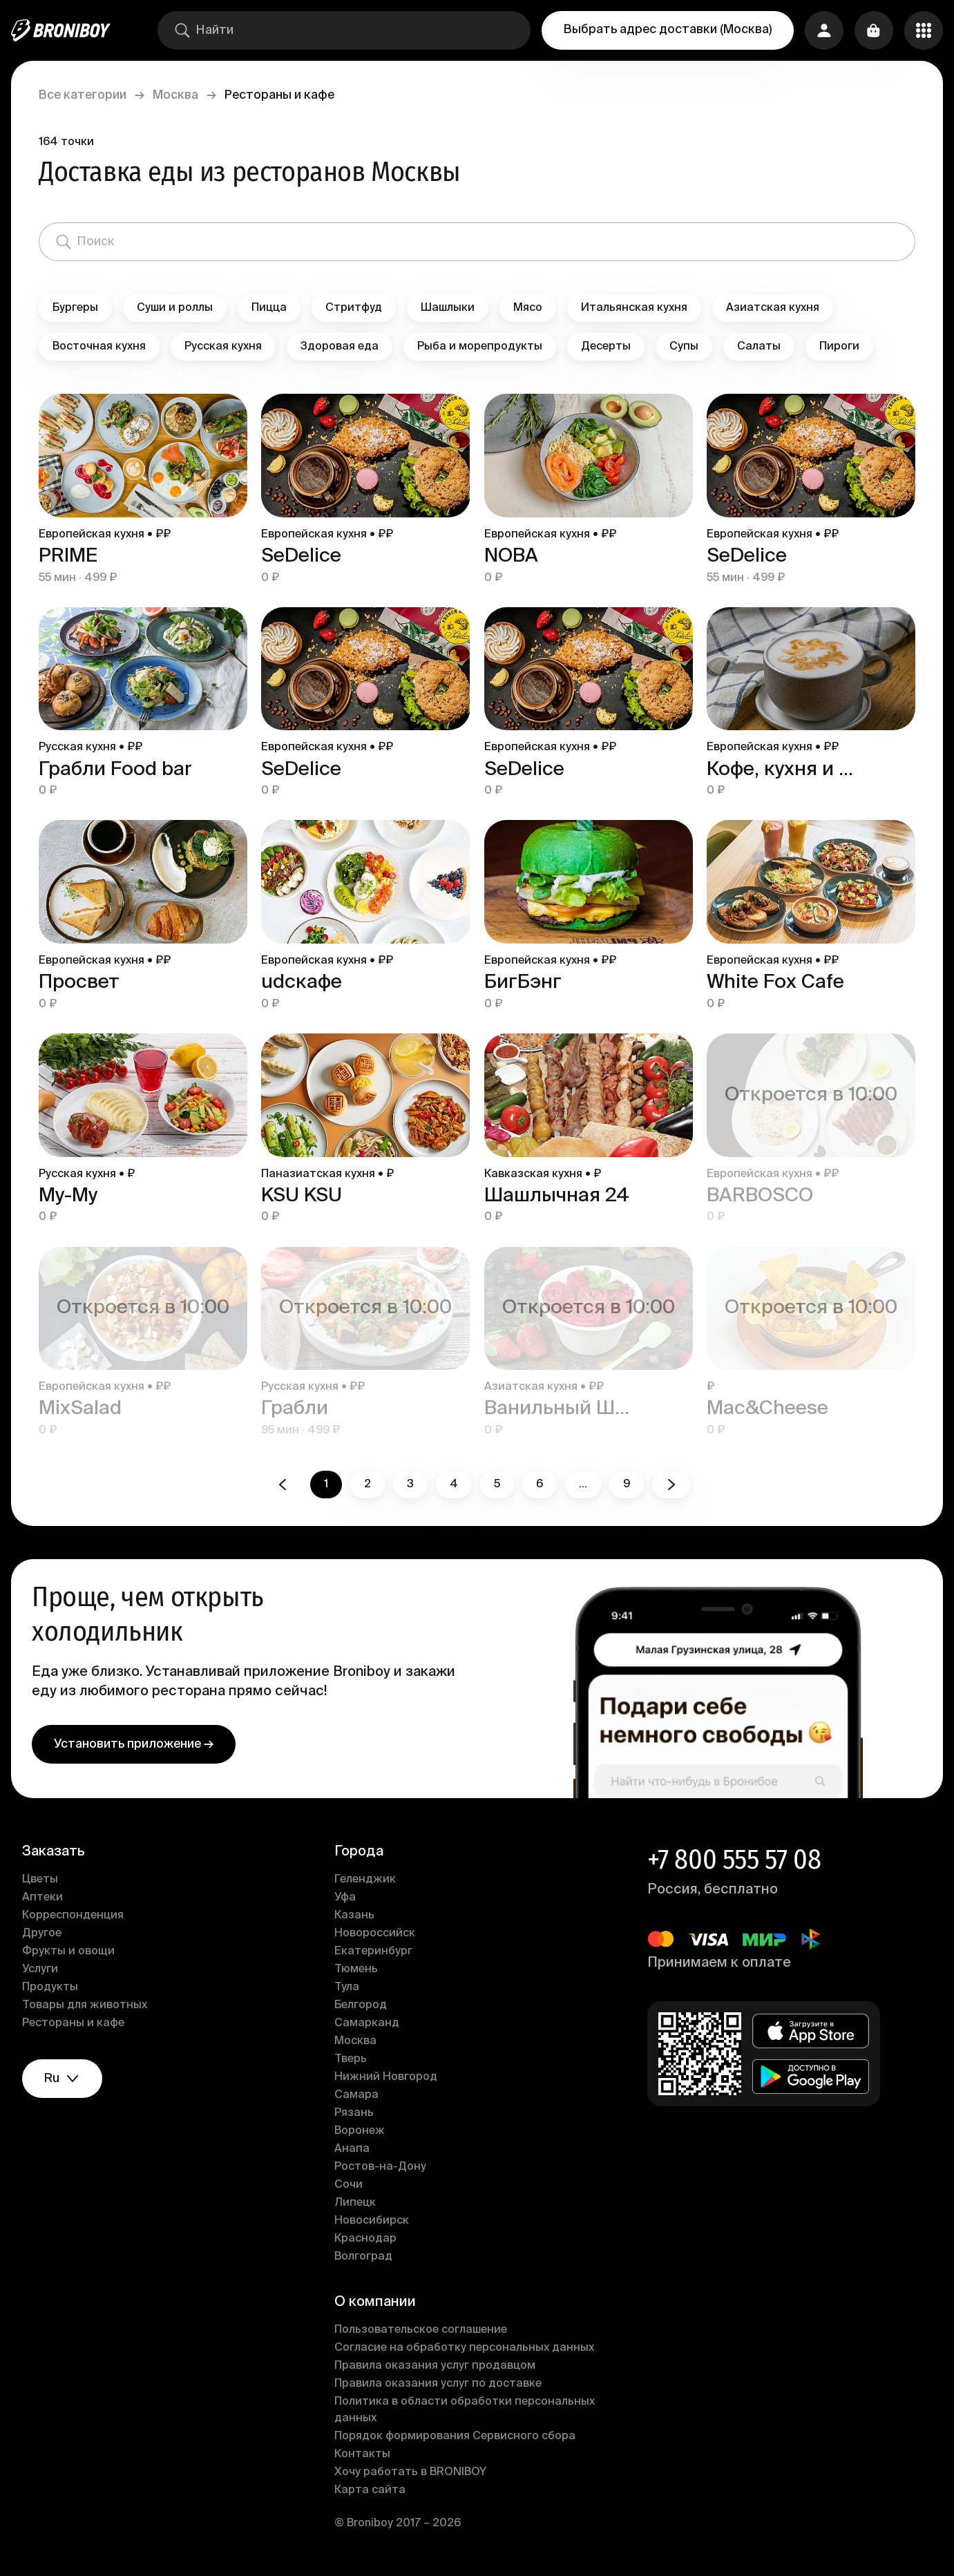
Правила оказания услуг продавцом (434, 2366)
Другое (41, 1933)
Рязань (354, 2113)
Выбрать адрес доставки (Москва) (668, 29)
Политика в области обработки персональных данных (464, 2410)
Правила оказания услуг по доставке (438, 2383)
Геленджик (365, 1879)
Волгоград (363, 2256)
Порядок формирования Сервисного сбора (454, 2436)
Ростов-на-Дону (380, 2167)
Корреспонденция (73, 1915)
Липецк (355, 2202)
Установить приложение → (133, 1744)
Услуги (40, 1969)
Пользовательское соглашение (420, 2330)
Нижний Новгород (385, 2077)
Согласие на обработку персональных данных (464, 2348)
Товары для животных (84, 2005)
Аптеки (42, 1897)
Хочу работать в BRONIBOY (410, 2472)
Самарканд (366, 2023)
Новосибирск (371, 2220)
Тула (346, 1987)
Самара (356, 2095)
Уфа (345, 1897)
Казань (354, 1915)
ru (62, 2078)
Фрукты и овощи (68, 1951)
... (583, 1484)
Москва (175, 95)
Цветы (40, 1879)
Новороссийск (374, 1933)
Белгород (360, 2005)
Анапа (352, 2149)
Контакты (362, 2454)
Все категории (82, 95)
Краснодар (365, 2238)
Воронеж (359, 2131)
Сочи (348, 2185)
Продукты (50, 1987)
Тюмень (356, 1969)
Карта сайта (370, 2490)
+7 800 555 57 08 (734, 1859)
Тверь (350, 2059)
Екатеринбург (373, 1951)
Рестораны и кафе (73, 2023)
